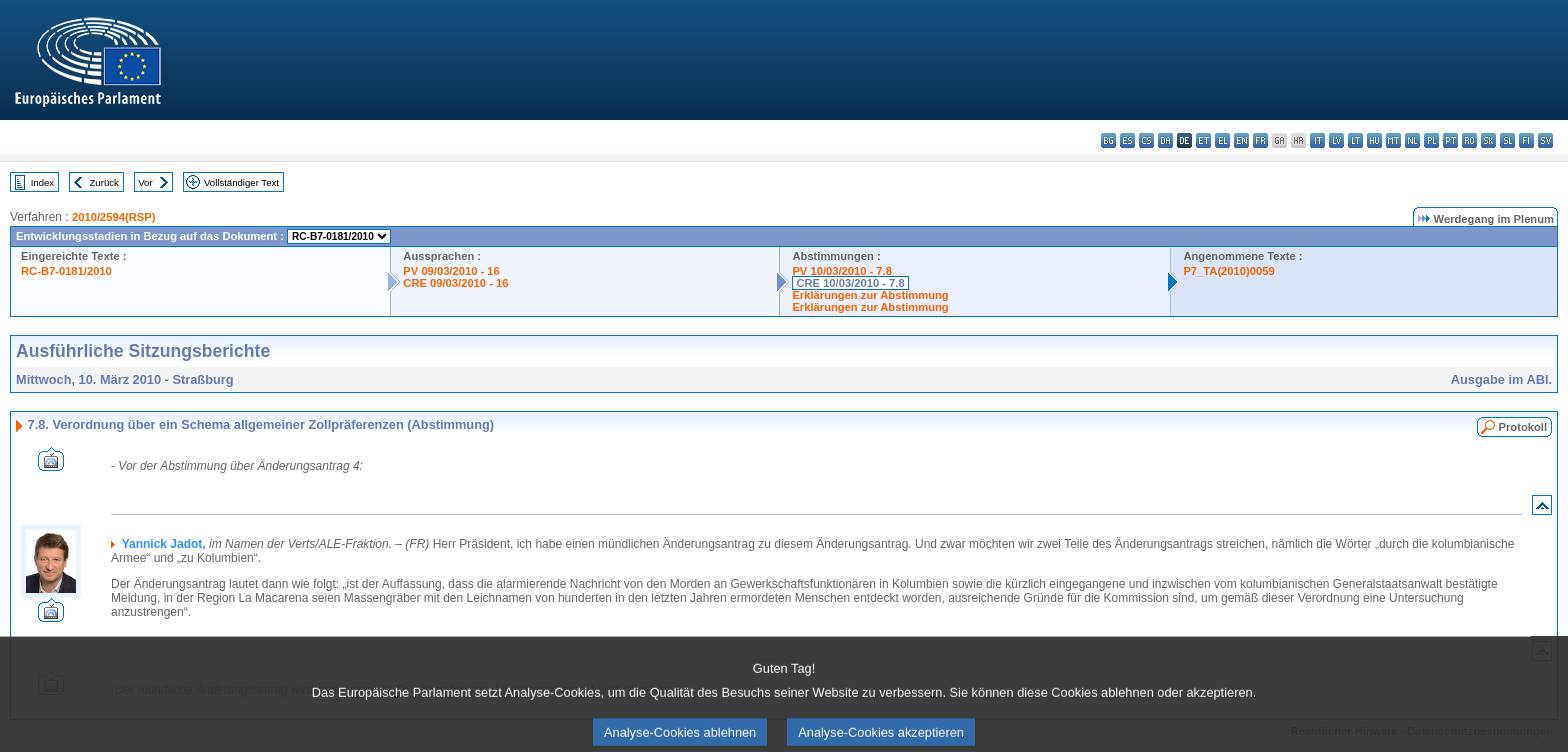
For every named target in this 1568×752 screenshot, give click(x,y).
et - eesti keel (1203, 140)
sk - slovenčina (1488, 140)
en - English (1241, 140)
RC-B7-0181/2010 (66, 271)
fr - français (1260, 140)
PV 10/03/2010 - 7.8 (842, 271)
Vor (145, 182)
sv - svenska (1545, 140)
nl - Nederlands (1412, 140)
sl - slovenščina (1507, 140)
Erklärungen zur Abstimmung (870, 295)
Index (42, 182)
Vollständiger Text (241, 182)
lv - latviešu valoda (1336, 140)
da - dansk (1165, 140)
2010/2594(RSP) (113, 217)
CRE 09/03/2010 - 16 (455, 283)
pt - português (1450, 140)
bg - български (1108, 140)
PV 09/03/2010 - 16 (451, 271)
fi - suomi (1526, 140)
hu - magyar (1374, 140)
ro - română (1469, 140)
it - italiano (1317, 140)
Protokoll (1523, 427)
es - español (1127, 140)
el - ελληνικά (1222, 140)
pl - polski (1431, 140)
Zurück (104, 182)
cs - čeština (1146, 140)
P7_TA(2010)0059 (1228, 271)
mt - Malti (1393, 140)
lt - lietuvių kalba (1355, 140)
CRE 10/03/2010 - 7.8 (850, 283)
